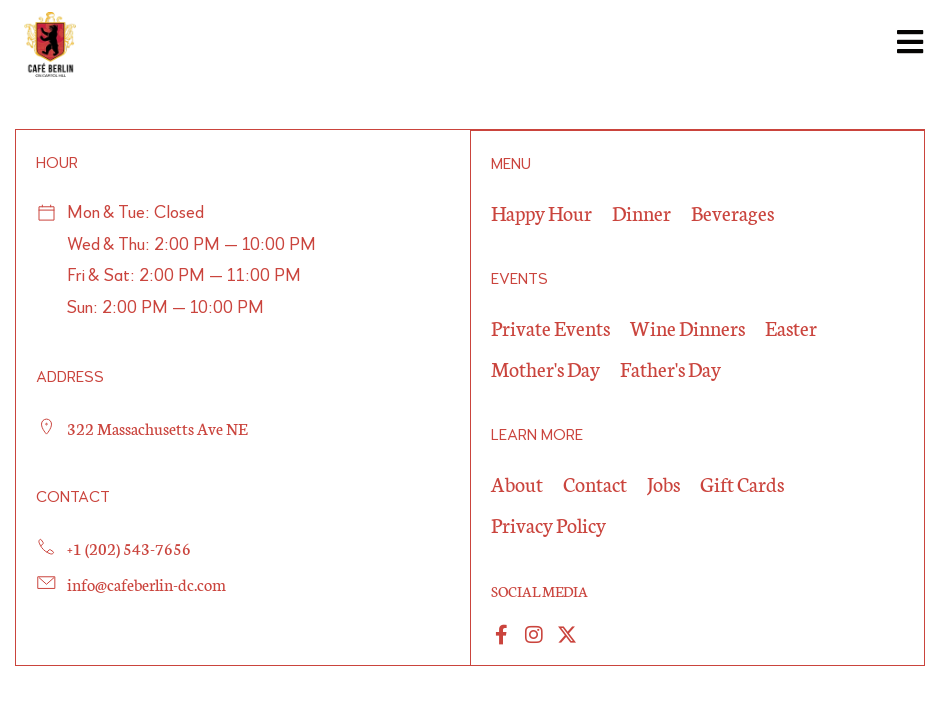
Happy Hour (541, 211)
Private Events (550, 326)
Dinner (641, 211)
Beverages (732, 211)
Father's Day (670, 367)
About (517, 482)
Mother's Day (545, 367)
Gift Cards (742, 482)
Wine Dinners (687, 326)
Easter (791, 326)
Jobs (663, 482)
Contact (595, 482)
